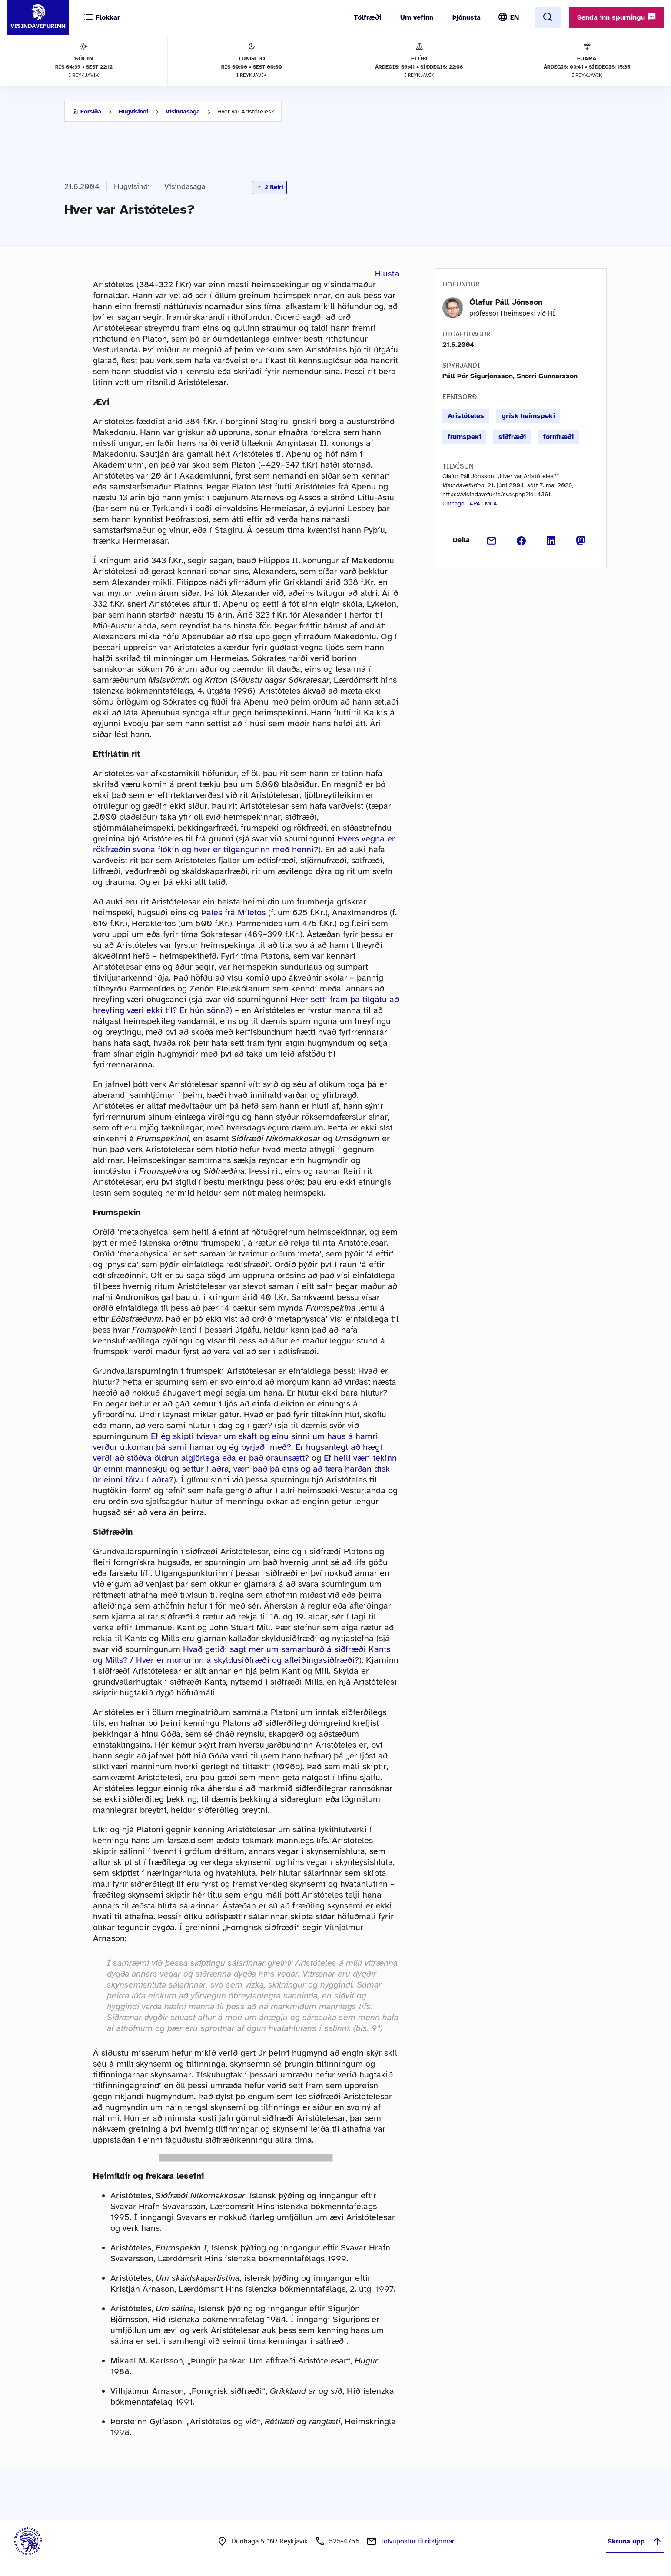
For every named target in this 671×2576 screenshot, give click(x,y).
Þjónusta (466, 17)
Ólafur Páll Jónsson (505, 302)
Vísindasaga (183, 111)
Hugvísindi (133, 111)
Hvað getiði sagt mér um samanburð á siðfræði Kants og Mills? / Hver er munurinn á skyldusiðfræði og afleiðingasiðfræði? (241, 1654)
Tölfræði (367, 17)
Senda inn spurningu (616, 17)
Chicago (453, 503)
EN (514, 17)
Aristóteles (466, 416)
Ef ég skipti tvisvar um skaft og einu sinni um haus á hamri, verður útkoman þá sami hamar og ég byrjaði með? (236, 1442)
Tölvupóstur (417, 2541)
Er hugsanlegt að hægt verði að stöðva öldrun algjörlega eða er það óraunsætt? (237, 1452)
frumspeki (464, 436)
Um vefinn (416, 17)
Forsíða (90, 111)
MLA (491, 503)
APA (474, 503)
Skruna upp (635, 2541)
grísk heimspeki (528, 416)
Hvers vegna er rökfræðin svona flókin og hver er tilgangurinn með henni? (244, 844)
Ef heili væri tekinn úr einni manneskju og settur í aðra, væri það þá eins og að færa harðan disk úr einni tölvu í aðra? (245, 1469)
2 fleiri (269, 187)
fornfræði (558, 436)
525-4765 (344, 2541)
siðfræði (512, 436)
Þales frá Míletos (233, 912)
